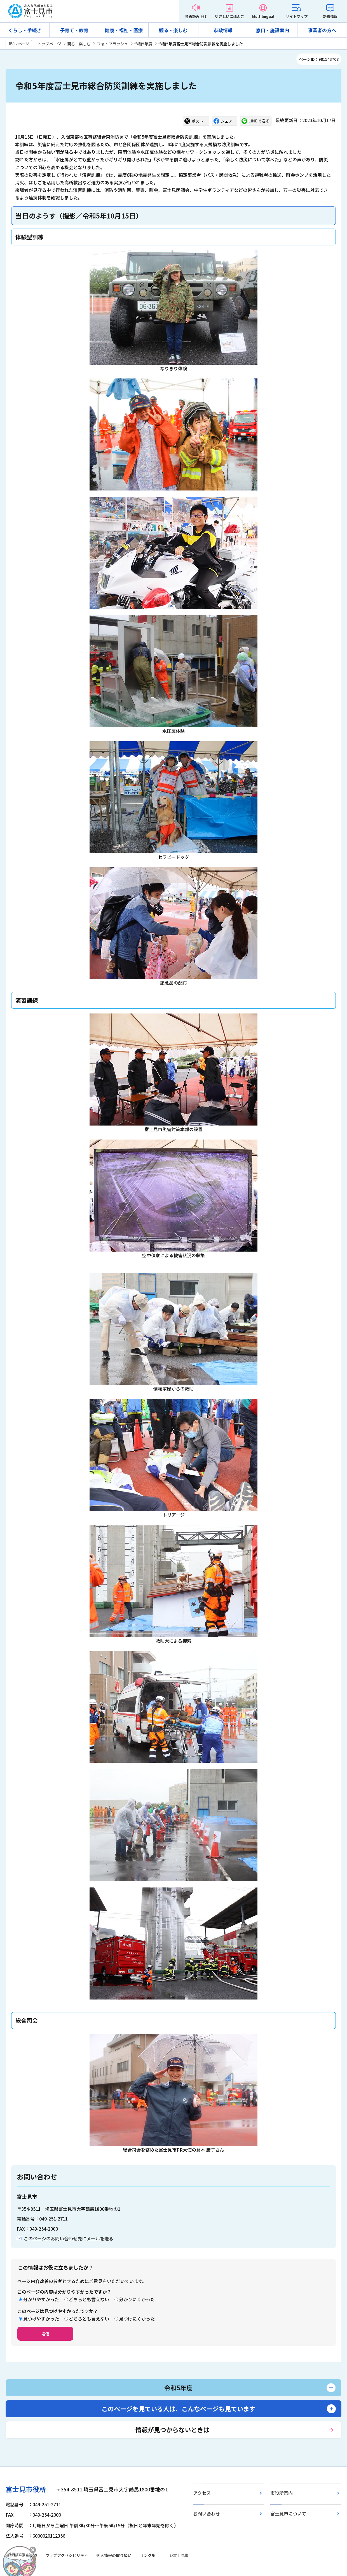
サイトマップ (297, 16)
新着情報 (330, 16)
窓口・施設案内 (272, 30)
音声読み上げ (196, 16)
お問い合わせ (206, 2513)
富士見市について (288, 2513)
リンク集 (148, 2555)
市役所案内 (281, 2492)
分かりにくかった (137, 2299)
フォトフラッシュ (112, 44)
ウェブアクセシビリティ (66, 2555)
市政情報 (223, 30)
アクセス (202, 2492)
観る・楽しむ (173, 30)
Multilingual (263, 16)
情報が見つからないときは (172, 2429)
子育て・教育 (74, 30)
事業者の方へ (322, 30)
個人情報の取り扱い (114, 2555)
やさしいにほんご (229, 16)
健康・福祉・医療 (124, 30)
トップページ (49, 44)
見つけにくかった (137, 2318)
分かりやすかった (41, 2299)
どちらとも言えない (89, 2299)
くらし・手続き (24, 30)
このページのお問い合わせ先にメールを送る (68, 2238)
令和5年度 (143, 44)
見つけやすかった (41, 2318)
